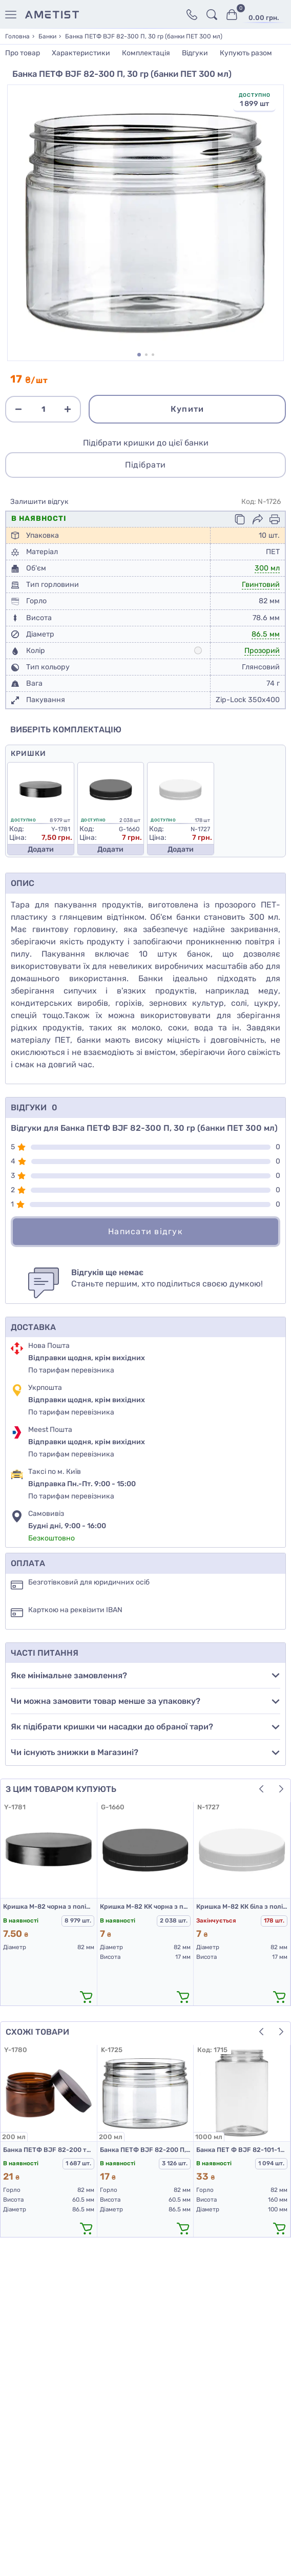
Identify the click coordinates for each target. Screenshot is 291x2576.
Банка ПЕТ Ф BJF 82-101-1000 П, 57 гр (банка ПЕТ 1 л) (241, 2149)
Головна (17, 36)
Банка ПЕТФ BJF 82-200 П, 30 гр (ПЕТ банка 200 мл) (145, 2149)
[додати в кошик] (86, 1996)
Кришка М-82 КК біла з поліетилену (241, 1906)
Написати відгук (145, 1231)
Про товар (22, 53)
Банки (47, 36)
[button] (139, 354)
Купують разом (246, 53)
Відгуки (195, 53)
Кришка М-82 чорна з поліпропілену (48, 1906)
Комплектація (146, 53)
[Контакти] (191, 14)
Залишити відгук (39, 501)
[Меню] (12, 14)
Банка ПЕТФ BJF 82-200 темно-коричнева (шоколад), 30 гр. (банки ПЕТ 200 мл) (48, 2149)
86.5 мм (266, 634)
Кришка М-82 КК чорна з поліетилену (145, 1906)
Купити (187, 409)
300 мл (267, 568)
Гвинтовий (261, 584)
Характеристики (81, 53)
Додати (41, 849)
